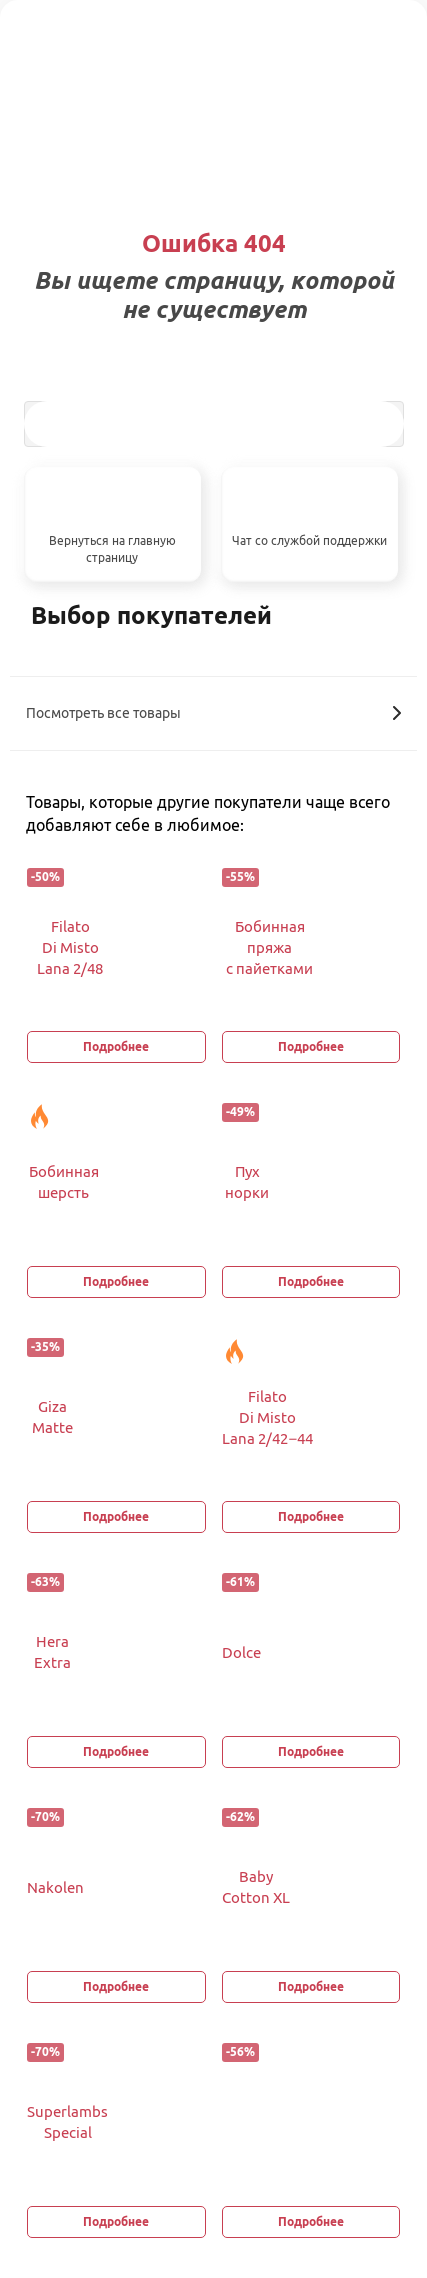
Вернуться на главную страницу (112, 549)
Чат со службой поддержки (309, 540)
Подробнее (116, 1046)
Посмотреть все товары (213, 713)
